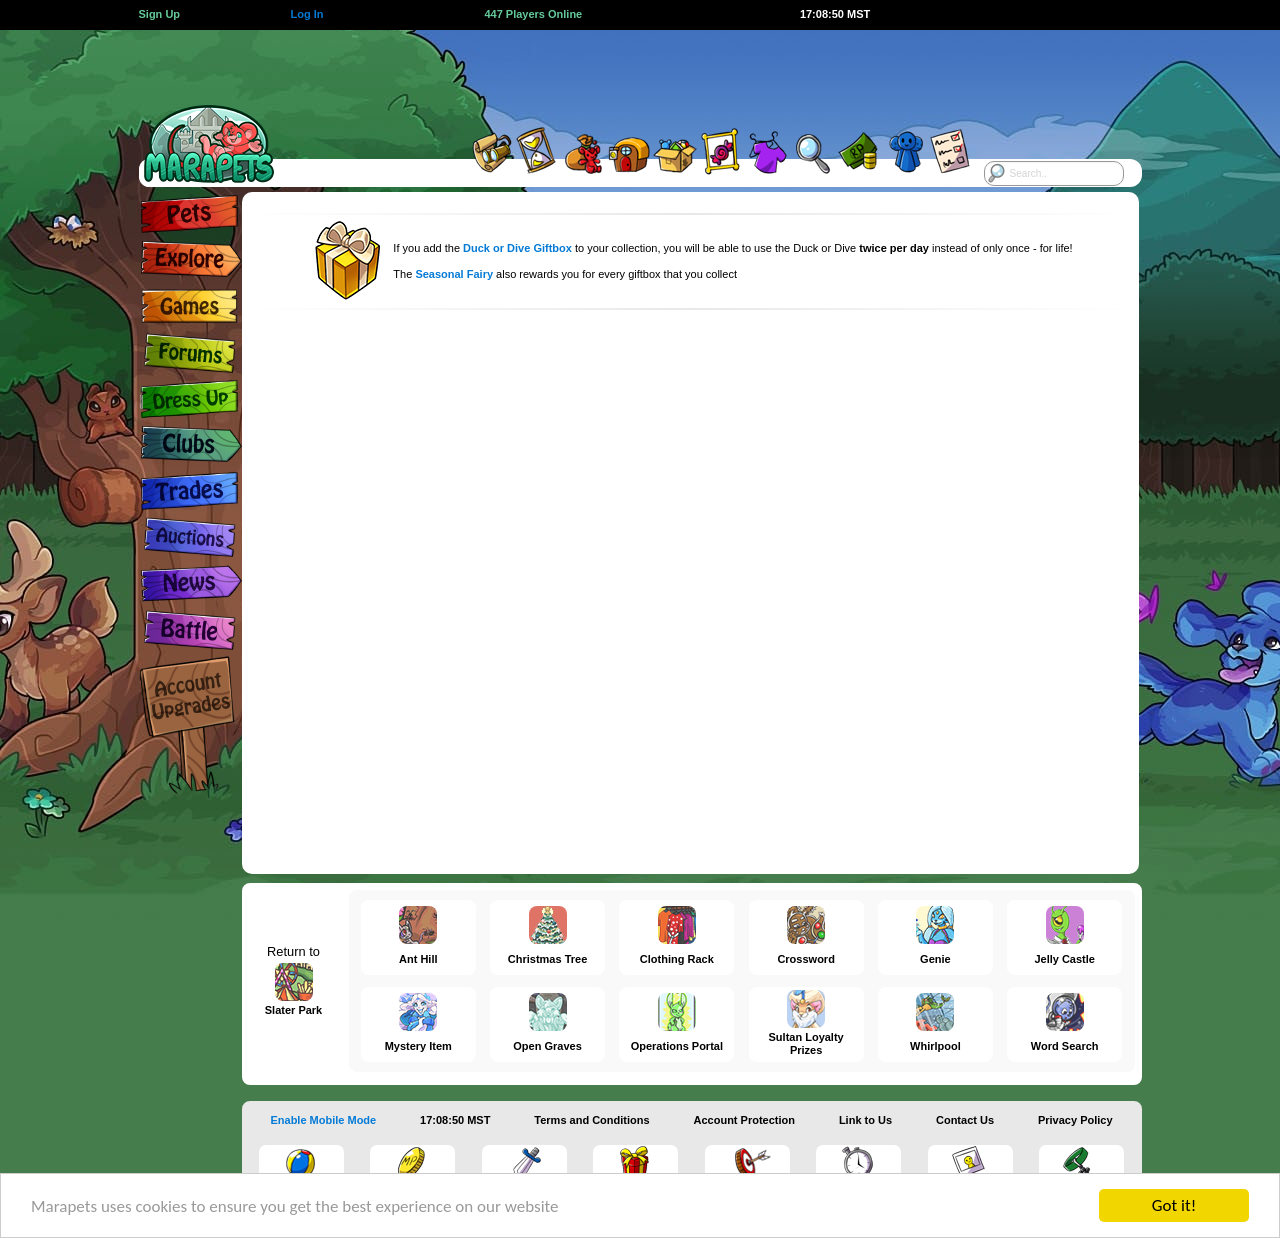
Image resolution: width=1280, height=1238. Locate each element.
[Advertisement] (622, 75)
